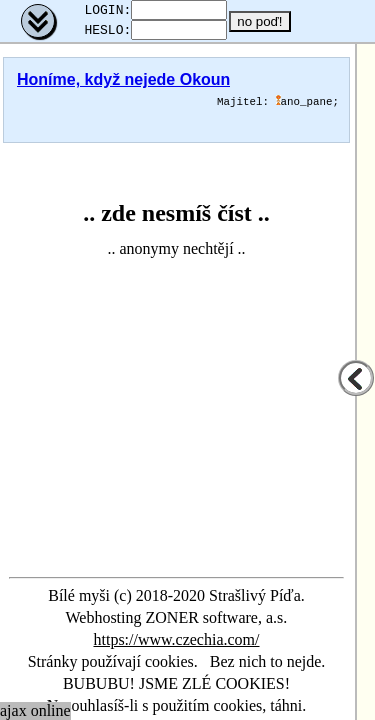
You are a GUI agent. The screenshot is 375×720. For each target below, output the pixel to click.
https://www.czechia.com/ (176, 639)
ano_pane (304, 107)
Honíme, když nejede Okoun (123, 85)
